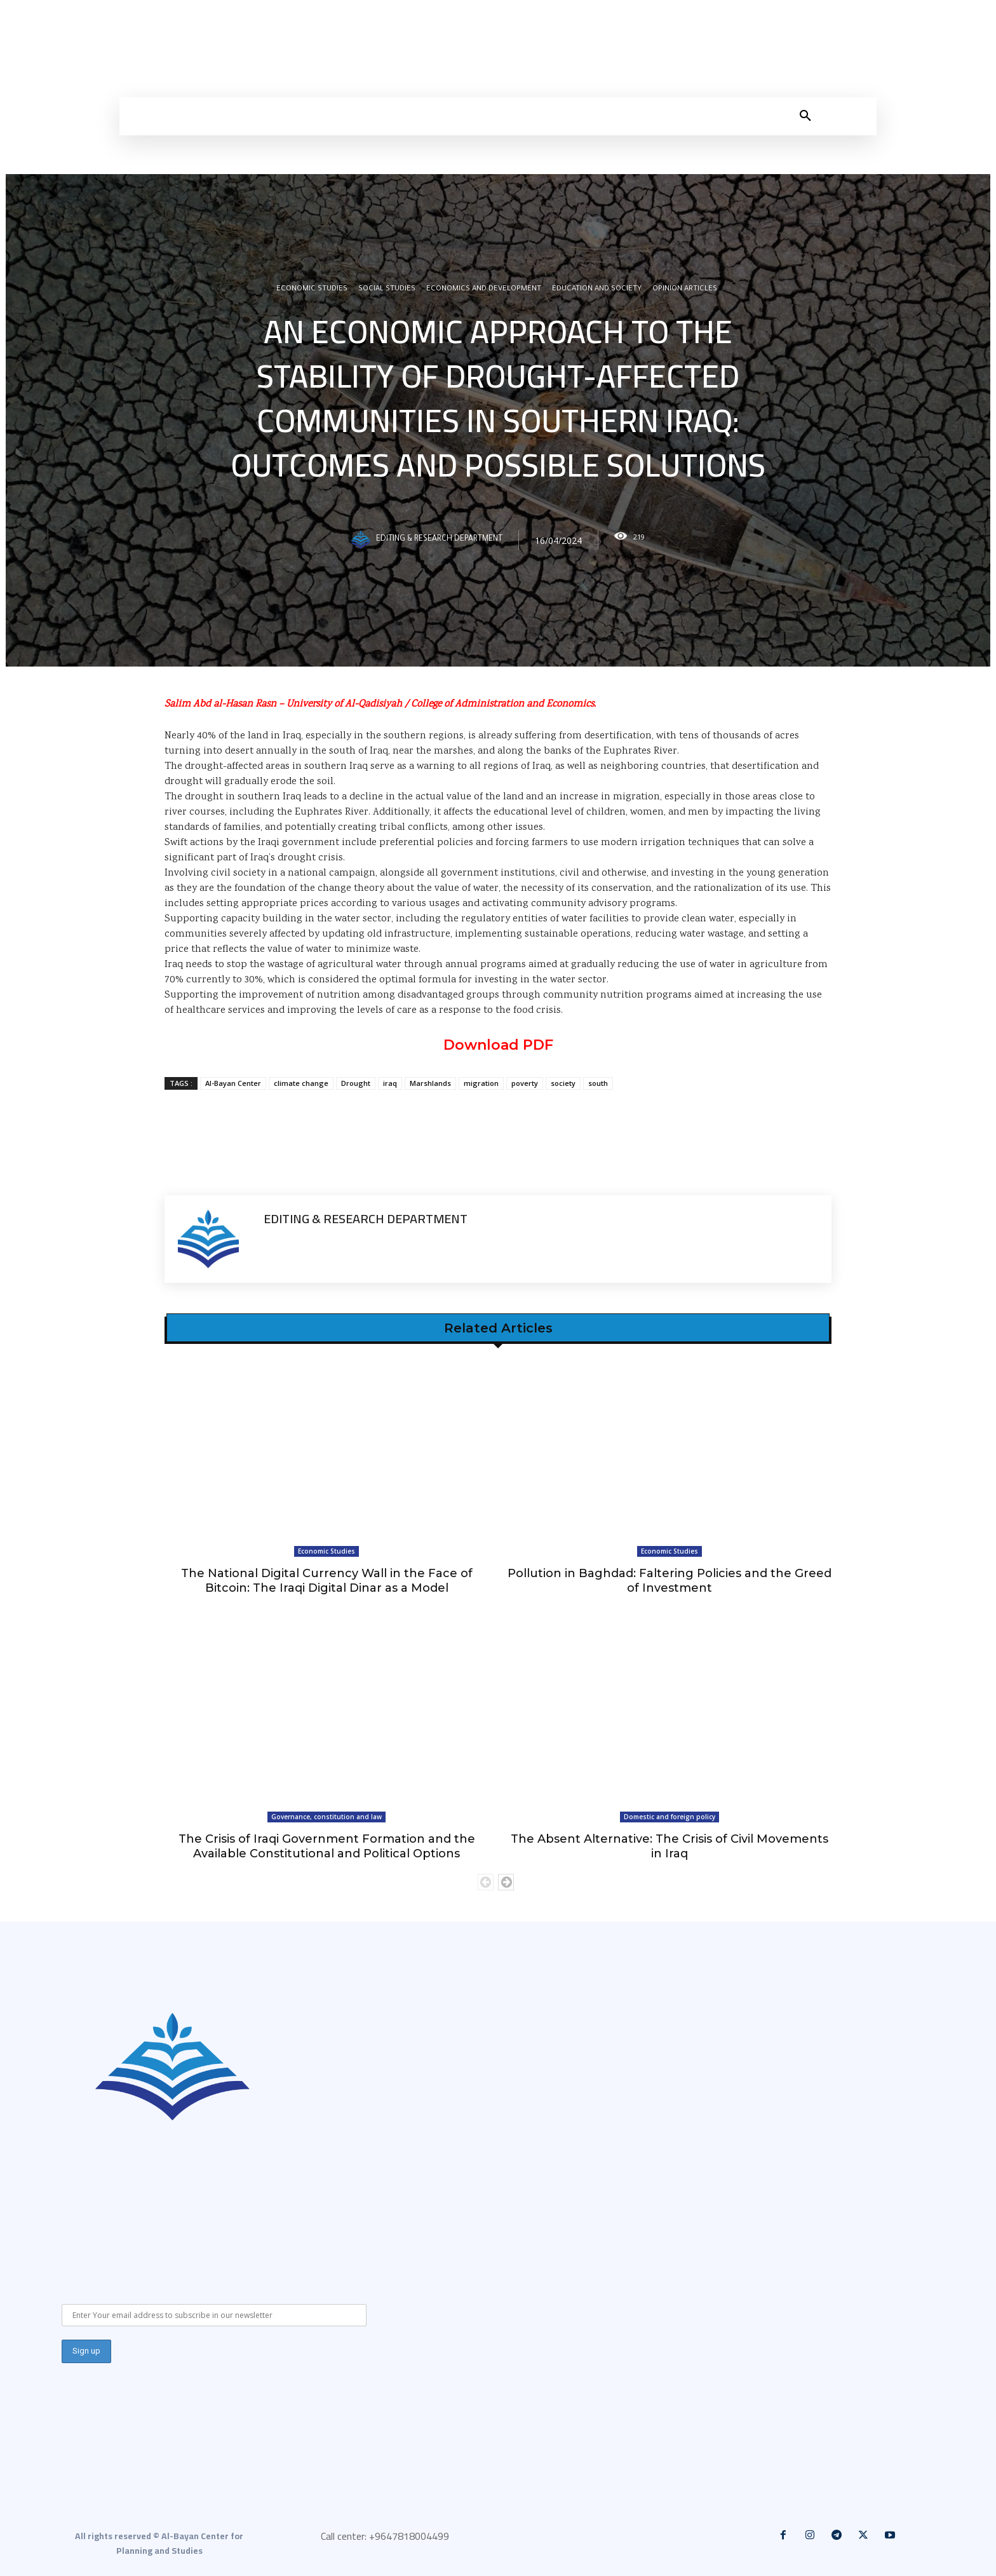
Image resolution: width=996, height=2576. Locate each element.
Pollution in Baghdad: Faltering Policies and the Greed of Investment (669, 1580)
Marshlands (430, 1083)
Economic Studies (312, 290)
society (563, 1083)
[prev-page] (486, 1882)
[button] (805, 116)
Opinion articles (685, 290)
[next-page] (506, 1882)
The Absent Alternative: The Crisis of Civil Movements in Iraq (669, 1846)
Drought (355, 1083)
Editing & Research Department (439, 540)
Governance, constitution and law (326, 1816)
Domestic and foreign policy (669, 1816)
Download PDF (498, 1045)
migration (481, 1083)
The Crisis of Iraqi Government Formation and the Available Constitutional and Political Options (326, 1846)
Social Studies (386, 290)
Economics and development (483, 290)
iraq (390, 1083)
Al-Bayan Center (233, 1083)
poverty (524, 1083)
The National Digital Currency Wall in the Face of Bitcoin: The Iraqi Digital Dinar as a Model (327, 1580)
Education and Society (596, 290)
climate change (301, 1083)
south (598, 1083)
